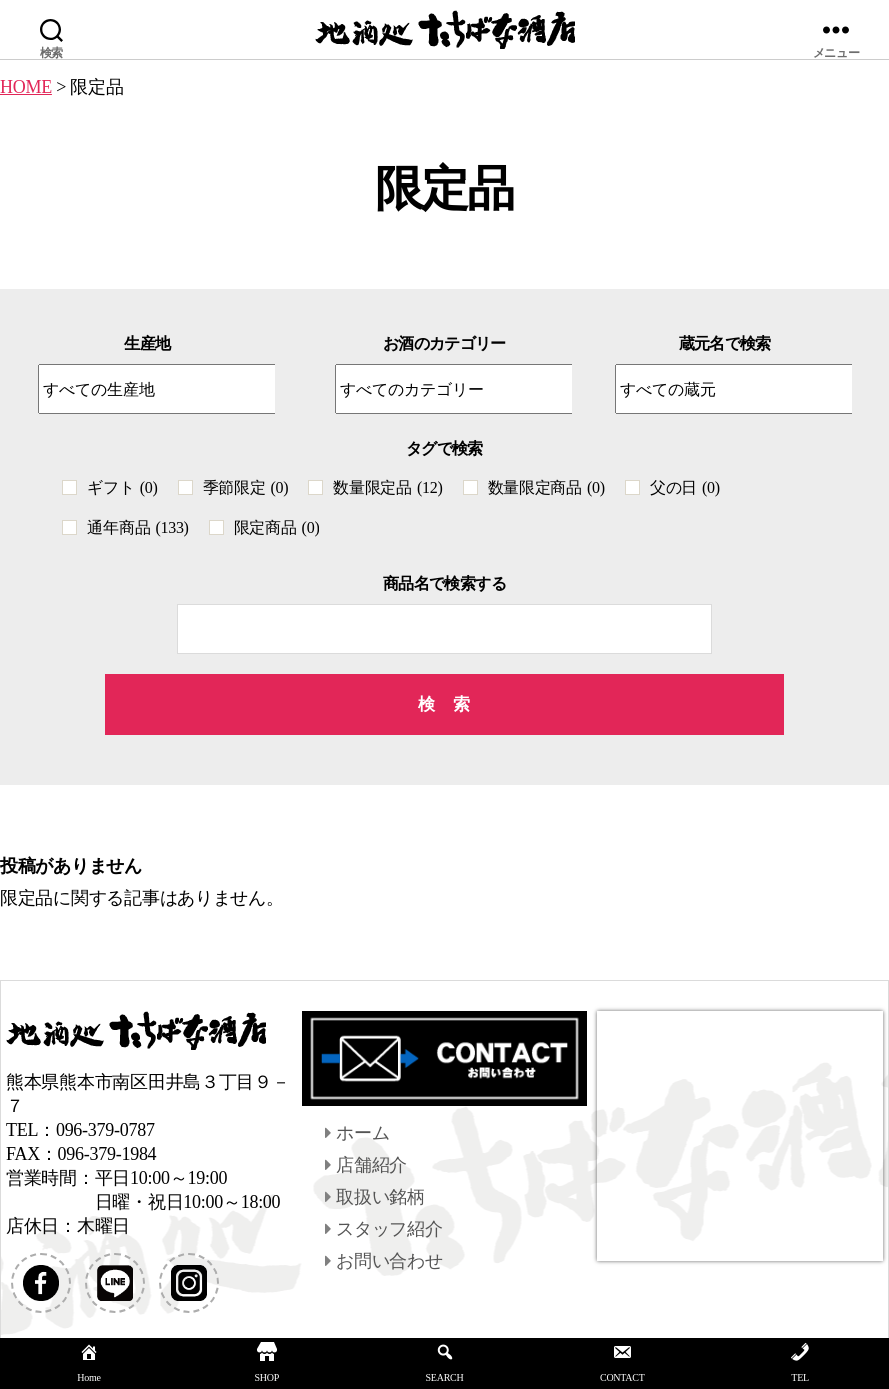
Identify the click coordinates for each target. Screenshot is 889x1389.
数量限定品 (387, 487)
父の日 (685, 487)
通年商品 (137, 527)
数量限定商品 (546, 487)
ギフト (122, 487)
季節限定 (246, 487)
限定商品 (277, 527)
